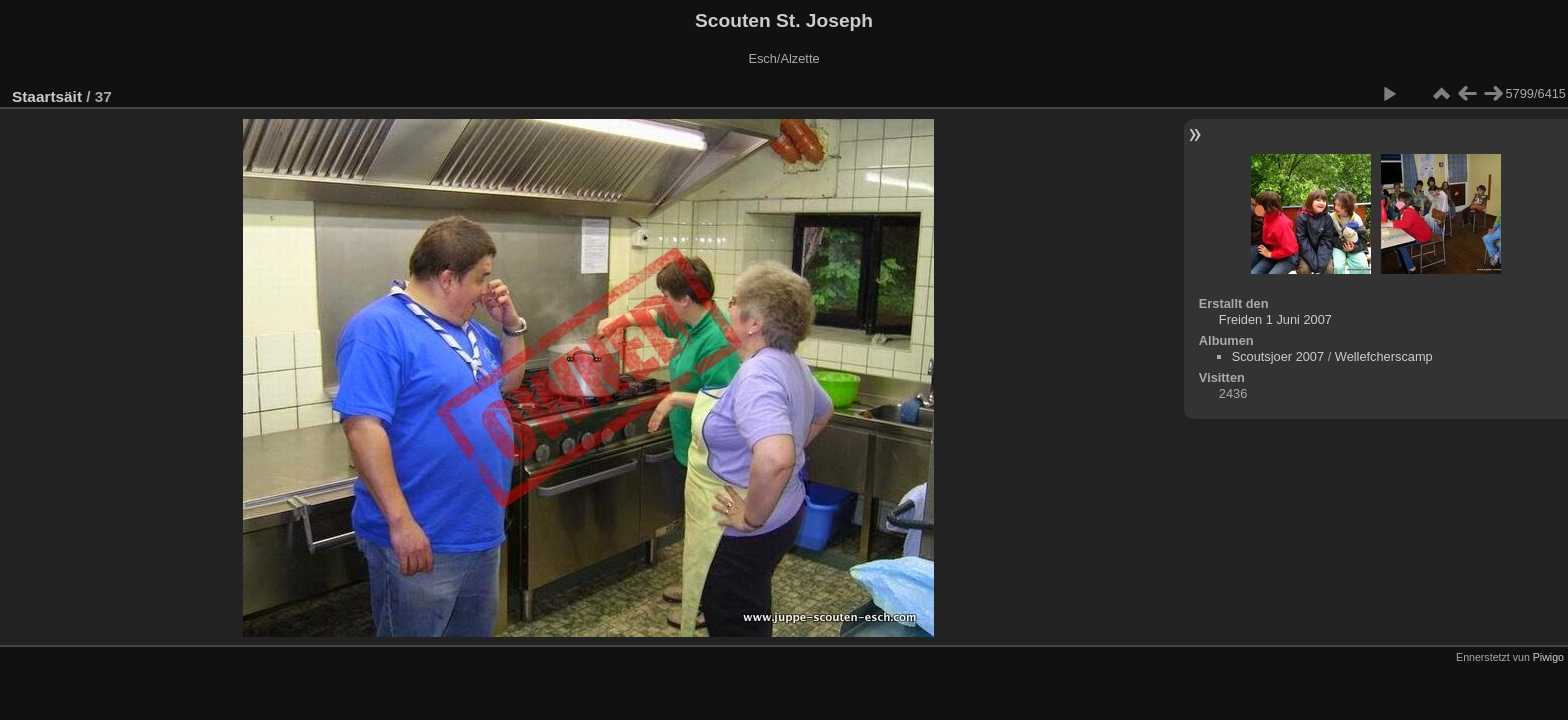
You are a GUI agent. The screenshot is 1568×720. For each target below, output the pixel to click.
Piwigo (1548, 657)
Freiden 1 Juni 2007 (1275, 319)
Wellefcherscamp (1384, 356)
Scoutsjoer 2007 (1278, 356)
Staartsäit (47, 96)
